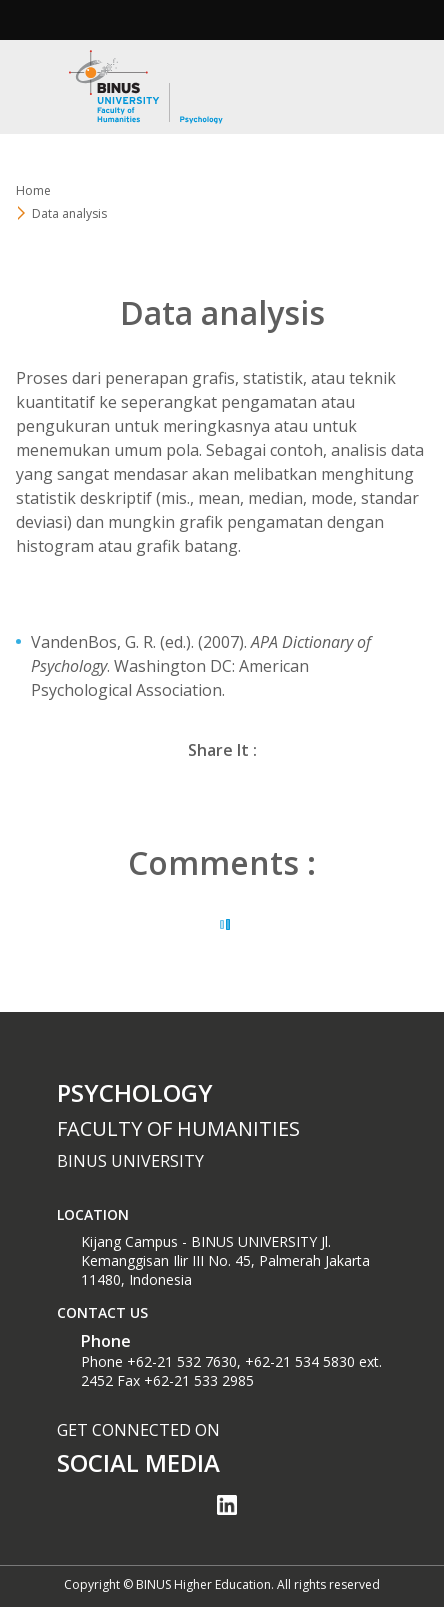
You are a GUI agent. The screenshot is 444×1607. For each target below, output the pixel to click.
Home (33, 190)
